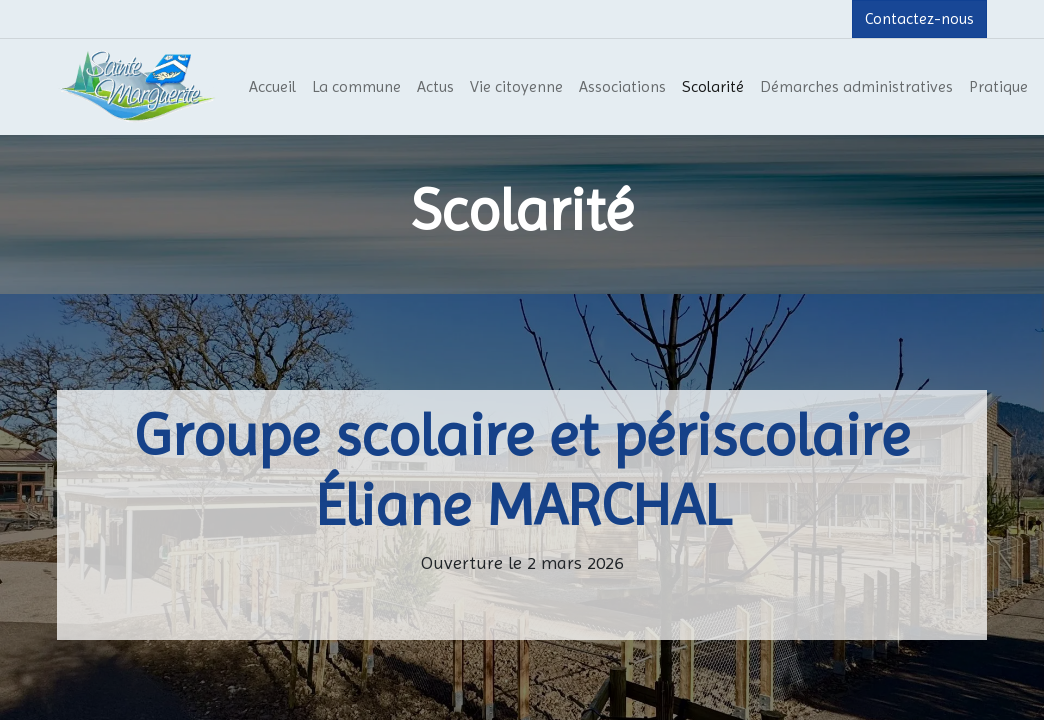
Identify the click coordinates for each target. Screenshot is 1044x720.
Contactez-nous (919, 18)
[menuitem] (272, 87)
